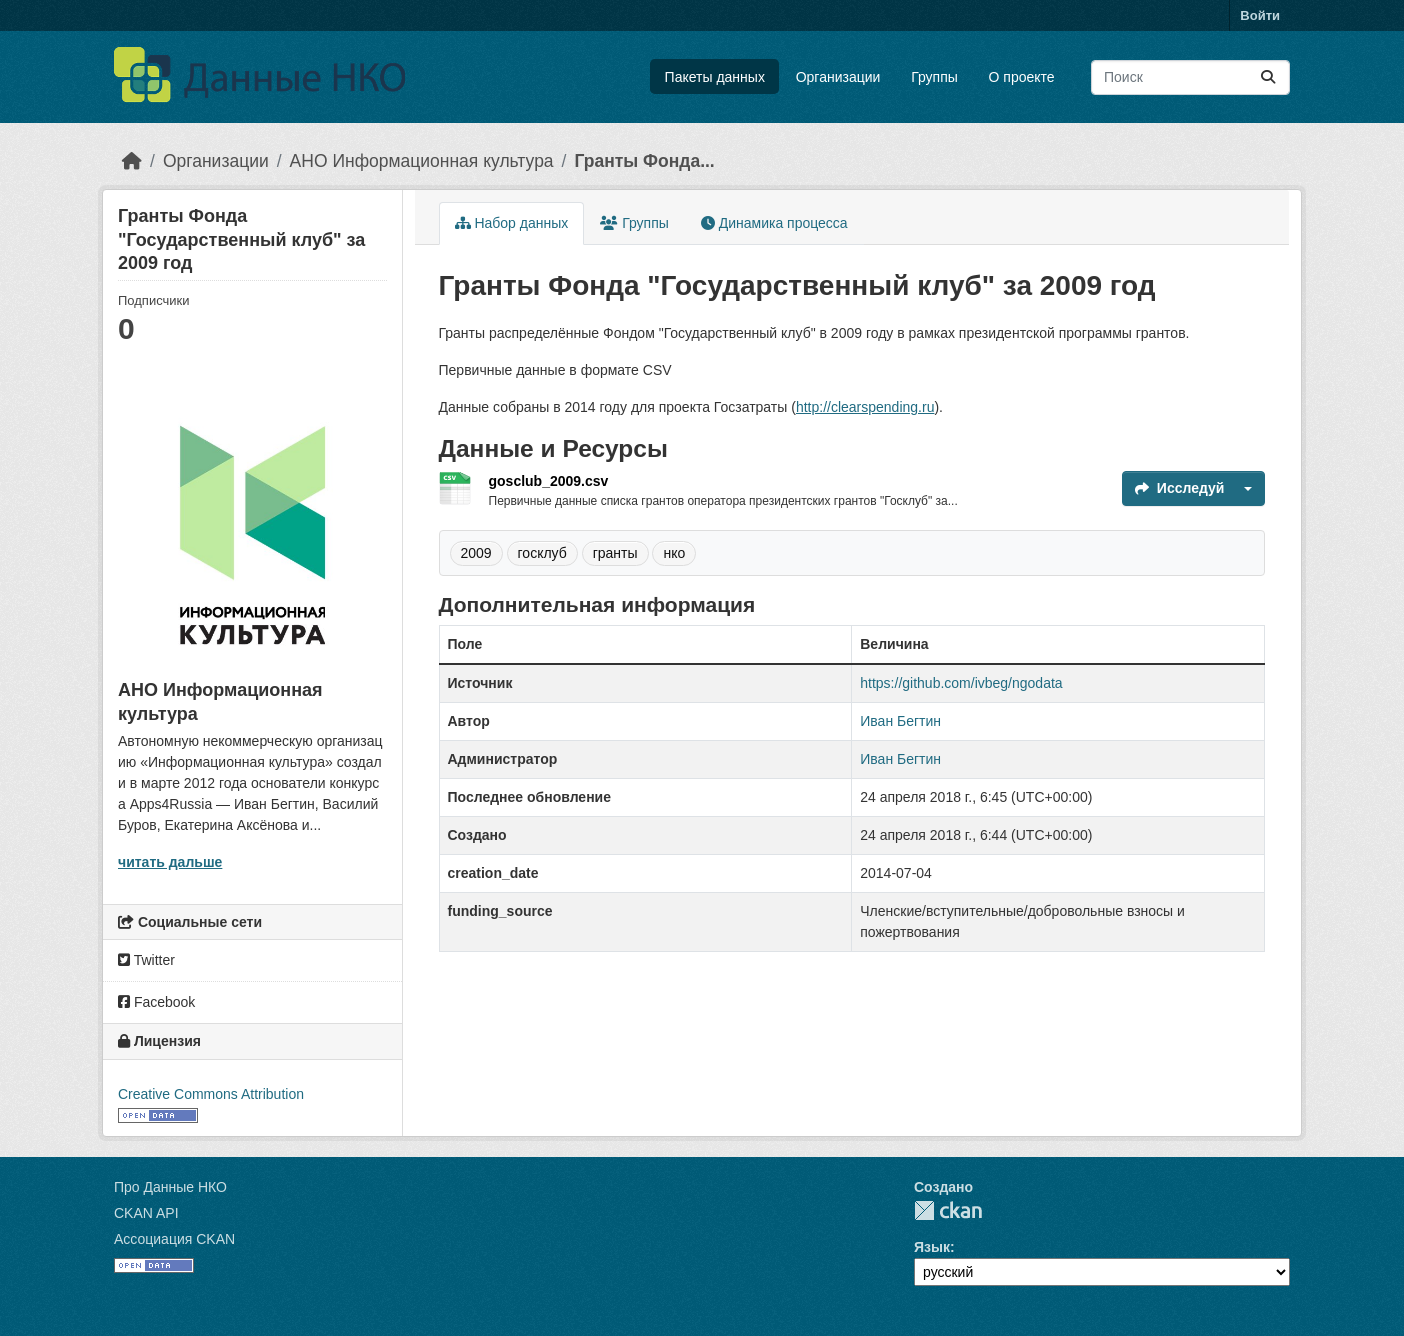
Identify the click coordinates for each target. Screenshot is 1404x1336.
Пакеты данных (715, 77)
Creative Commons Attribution (211, 1094)
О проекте (1022, 77)
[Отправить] (1268, 77)
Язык (932, 1247)
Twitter (146, 960)
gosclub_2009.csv (549, 481)
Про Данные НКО (170, 1187)
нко (674, 553)
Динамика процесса (774, 223)
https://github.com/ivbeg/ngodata (961, 683)
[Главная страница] (132, 161)
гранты (615, 553)
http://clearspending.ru (865, 407)
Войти (1260, 15)
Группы (934, 77)
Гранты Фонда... (644, 161)
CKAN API (146, 1213)
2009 (476, 553)
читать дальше (170, 862)
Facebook (156, 1002)
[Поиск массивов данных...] (1190, 77)
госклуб (542, 553)
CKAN (948, 1210)
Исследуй (1180, 488)
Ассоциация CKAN (174, 1239)
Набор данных (512, 223)
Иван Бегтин (900, 721)
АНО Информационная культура (422, 161)
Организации (838, 77)
